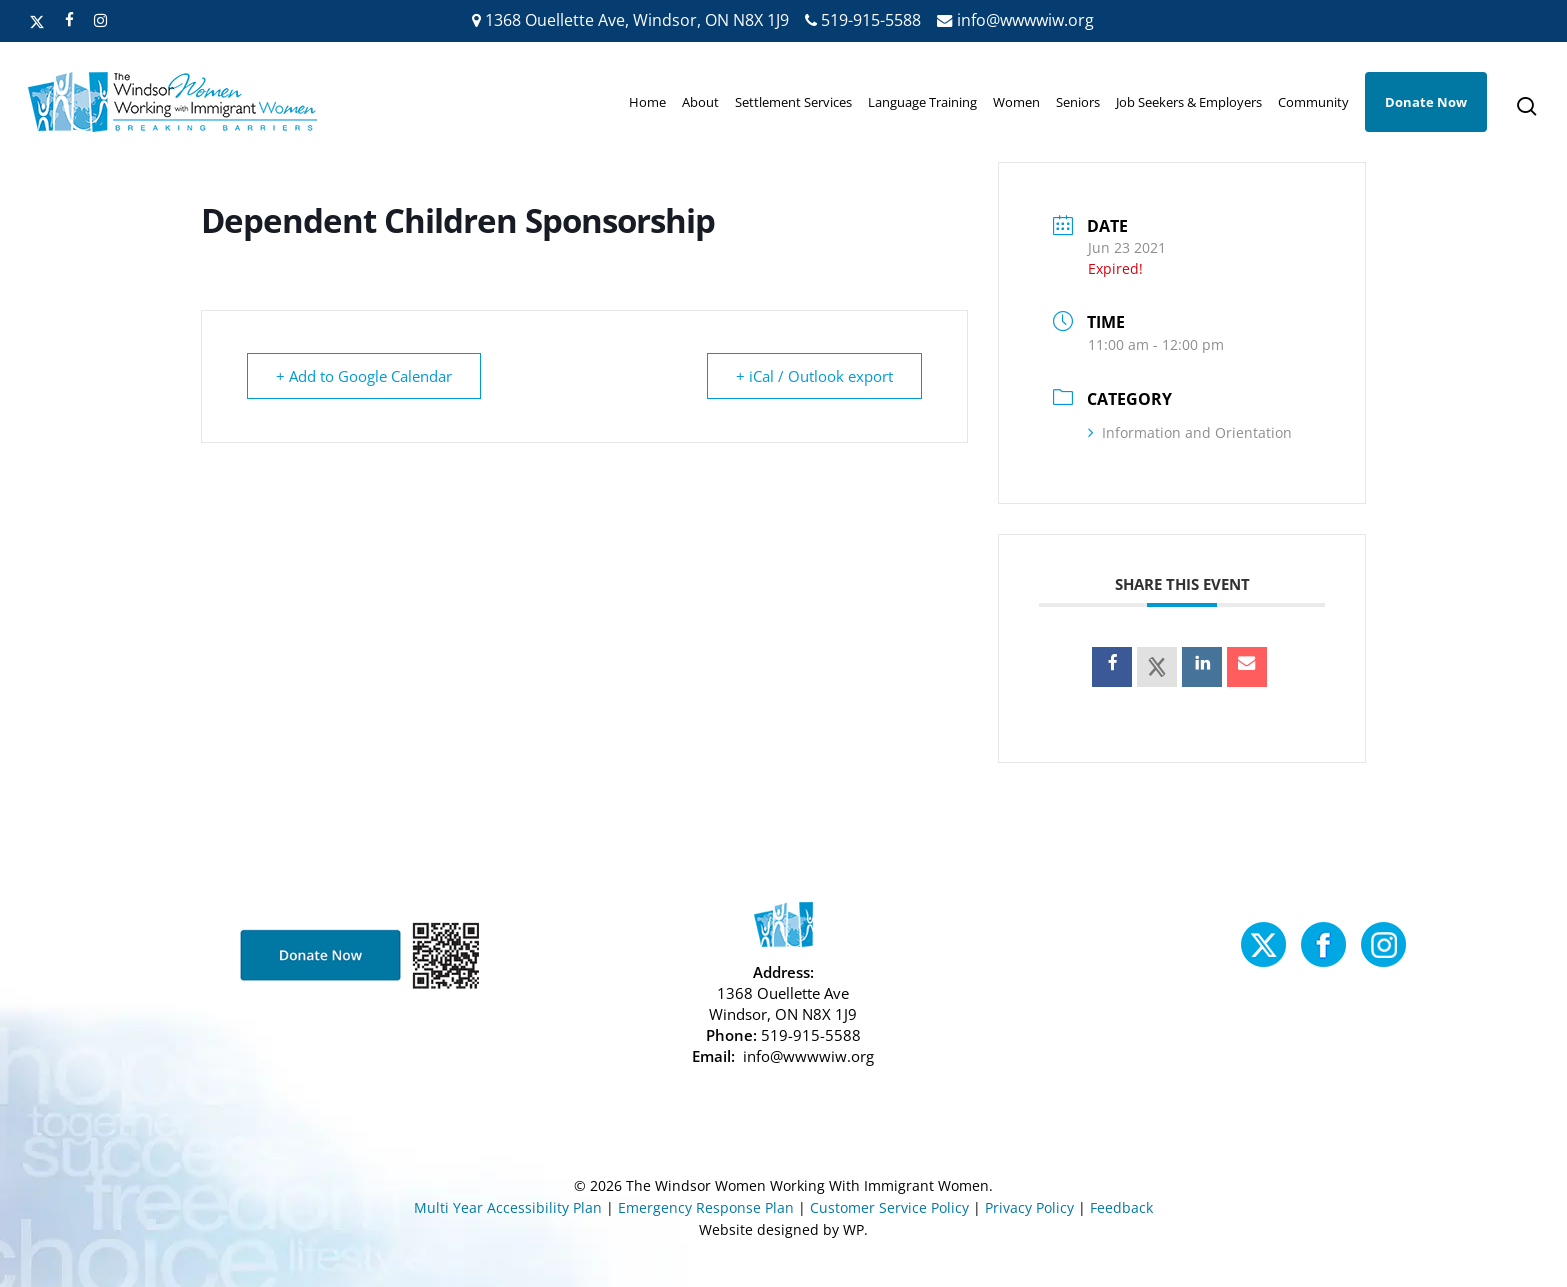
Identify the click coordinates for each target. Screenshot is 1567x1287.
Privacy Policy (1029, 1207)
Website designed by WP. (783, 1229)
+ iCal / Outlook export (814, 376)
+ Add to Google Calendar (364, 376)
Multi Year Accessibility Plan (508, 1207)
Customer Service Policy (889, 1207)
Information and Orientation (1190, 432)
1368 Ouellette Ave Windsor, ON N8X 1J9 (783, 1003)
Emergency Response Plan (706, 1207)
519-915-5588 (863, 20)
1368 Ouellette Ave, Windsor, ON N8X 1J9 (630, 20)
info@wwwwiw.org (1015, 20)
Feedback (1121, 1207)
